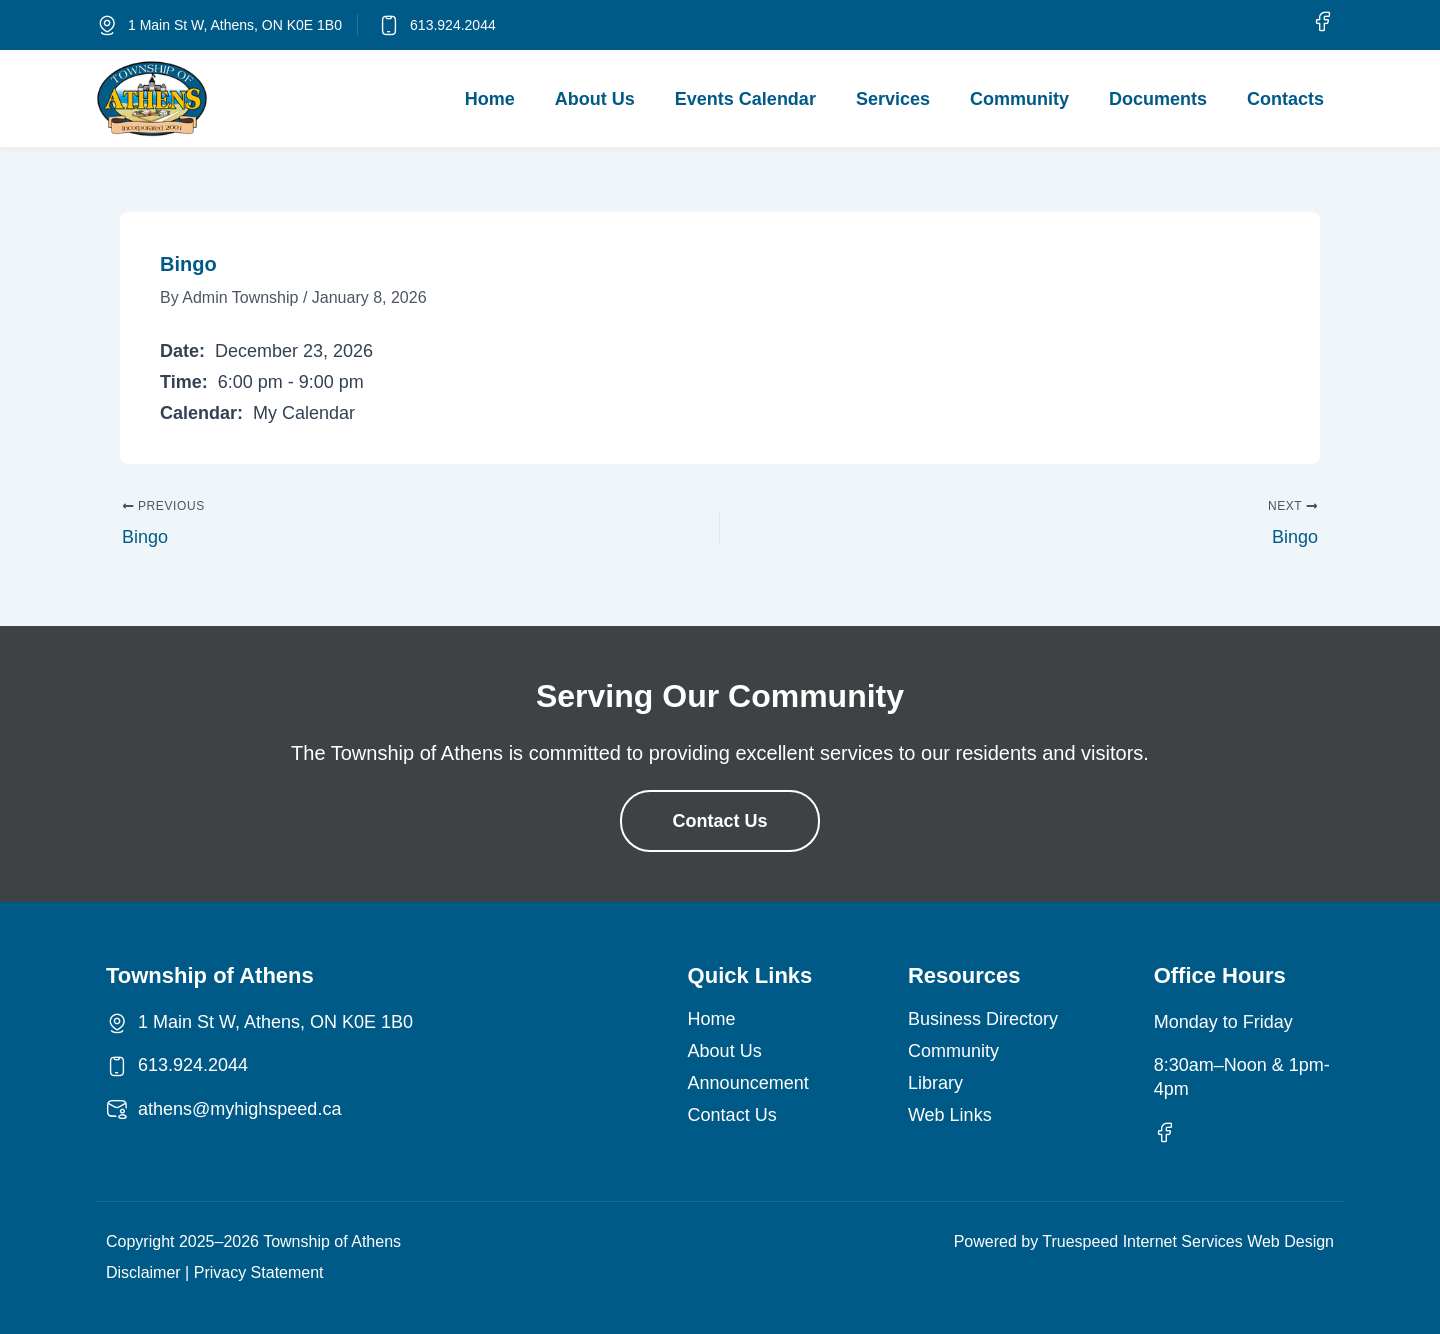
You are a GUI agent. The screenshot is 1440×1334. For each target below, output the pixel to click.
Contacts (1285, 99)
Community (1019, 99)
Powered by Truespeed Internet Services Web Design (1144, 1241)
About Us (595, 99)
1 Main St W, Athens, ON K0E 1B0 (235, 25)
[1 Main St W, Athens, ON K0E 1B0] (107, 25)
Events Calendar (745, 99)
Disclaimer (143, 1272)
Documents (1158, 99)
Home (490, 99)
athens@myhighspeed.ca (239, 1109)
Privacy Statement (259, 1272)
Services (893, 99)
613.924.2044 (453, 25)
